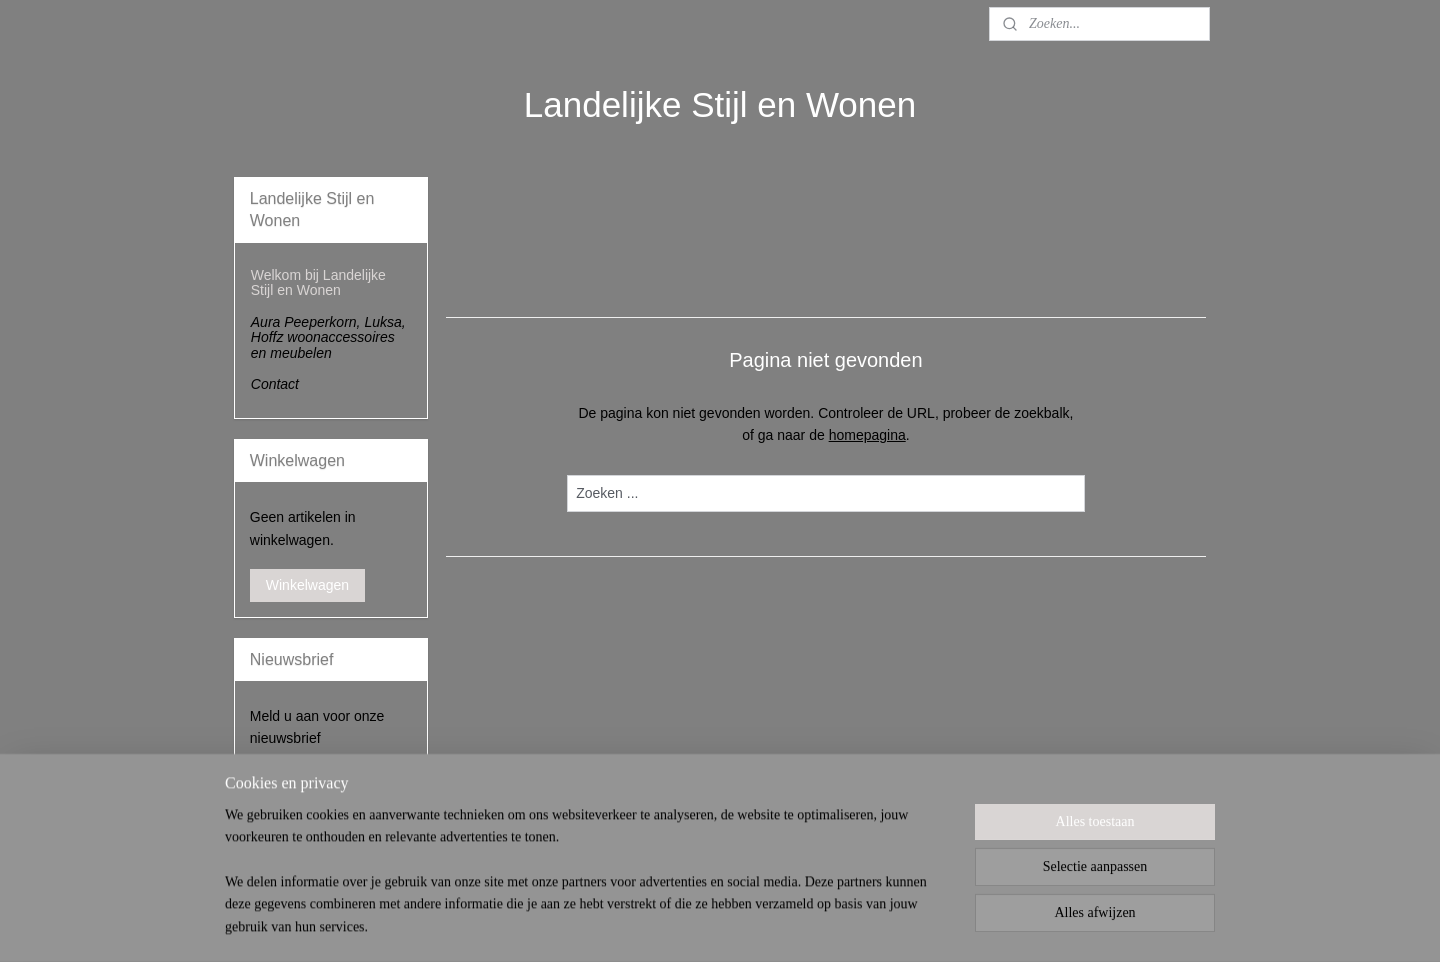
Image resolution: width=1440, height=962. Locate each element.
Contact (275, 384)
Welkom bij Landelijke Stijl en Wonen (318, 282)
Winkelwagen (307, 585)
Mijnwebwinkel (942, 925)
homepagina (867, 435)
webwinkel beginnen (787, 925)
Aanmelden (301, 783)
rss (722, 925)
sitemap (686, 925)
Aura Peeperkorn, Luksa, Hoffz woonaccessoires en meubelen (328, 337)
